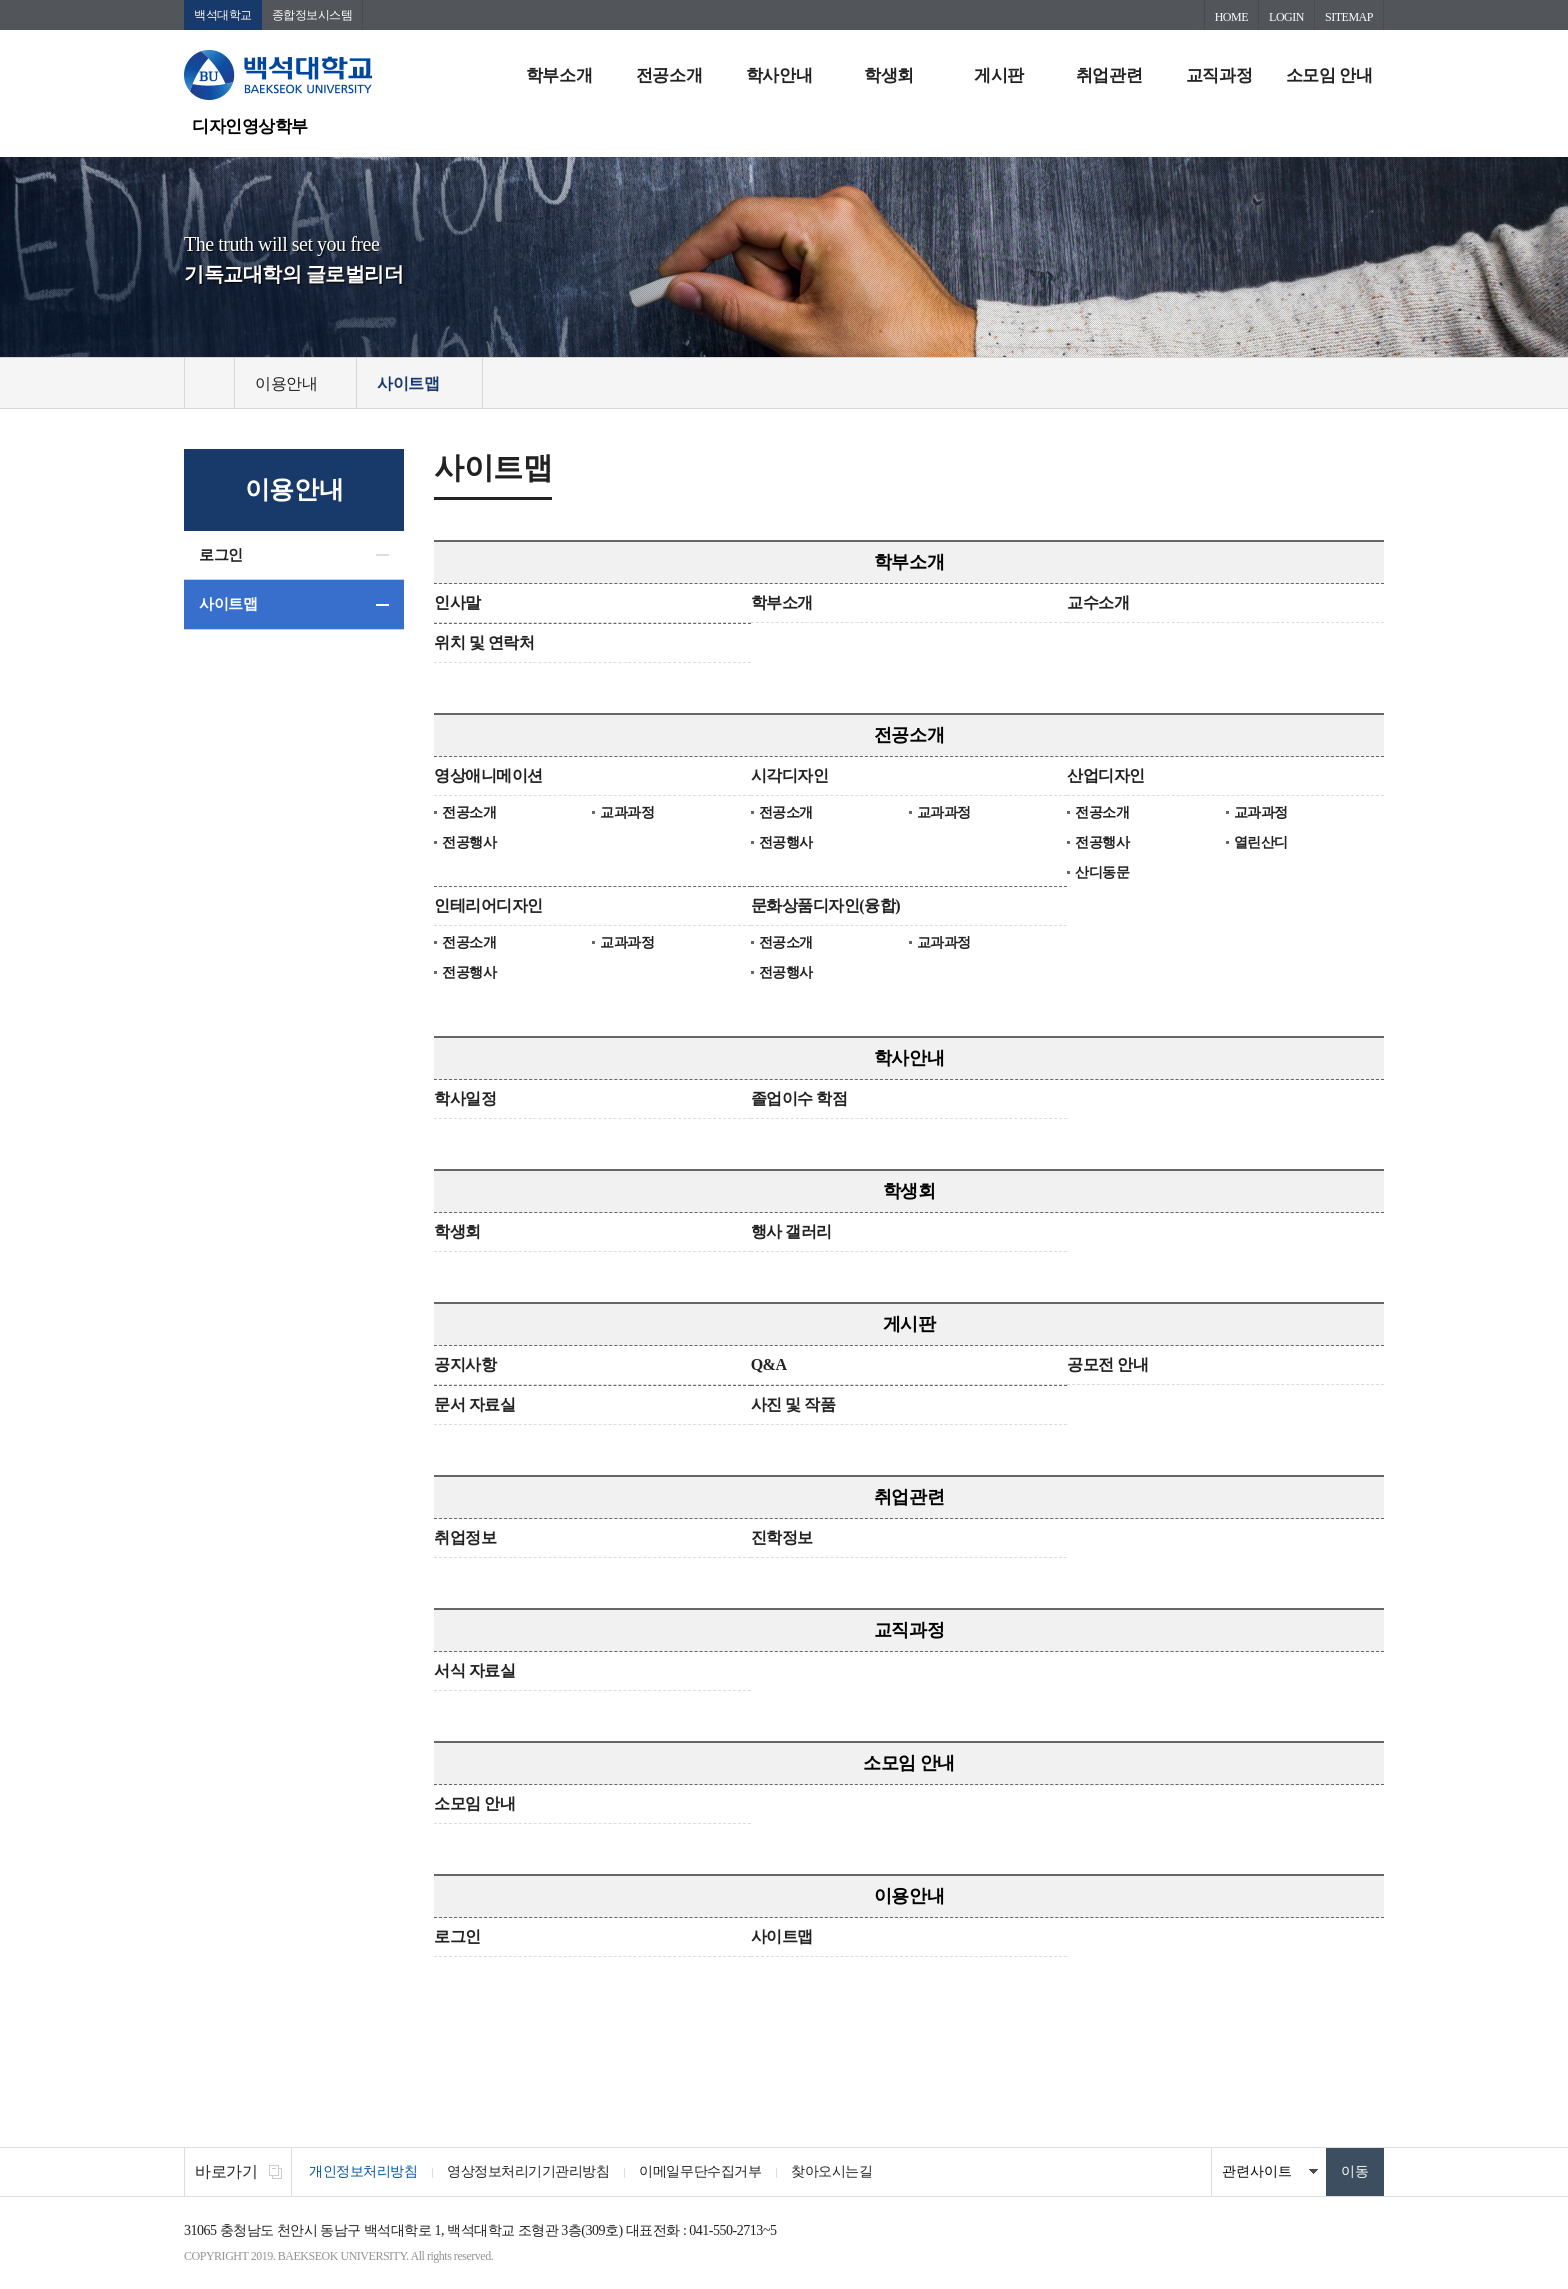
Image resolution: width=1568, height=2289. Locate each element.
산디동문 (1102, 872)
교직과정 (1219, 75)
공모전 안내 (1107, 1364)
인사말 (457, 602)
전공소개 (669, 75)
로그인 (221, 555)
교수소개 (1098, 602)
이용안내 (909, 1896)
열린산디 (1261, 842)
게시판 (999, 75)
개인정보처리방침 (363, 2171)
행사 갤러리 (791, 1231)
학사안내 (779, 75)
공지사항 (465, 1364)
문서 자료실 (474, 1404)
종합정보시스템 (312, 15)
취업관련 (1109, 75)
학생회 (889, 75)
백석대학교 (223, 15)
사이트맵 (228, 604)
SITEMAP (1349, 17)
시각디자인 (790, 775)
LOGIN (1286, 17)
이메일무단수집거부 (700, 2171)
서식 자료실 (474, 1670)
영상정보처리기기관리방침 (528, 2171)
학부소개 (559, 75)
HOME (1231, 17)
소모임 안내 (1329, 75)
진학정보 (782, 1537)
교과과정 (627, 812)
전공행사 (469, 842)
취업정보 (465, 1537)
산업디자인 (1106, 775)
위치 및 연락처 (484, 642)
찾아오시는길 (831, 2171)
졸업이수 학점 (799, 1098)
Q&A (769, 1364)
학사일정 (465, 1098)
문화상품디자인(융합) (825, 905)
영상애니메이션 (488, 775)
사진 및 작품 (793, 1404)
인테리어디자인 (488, 905)
